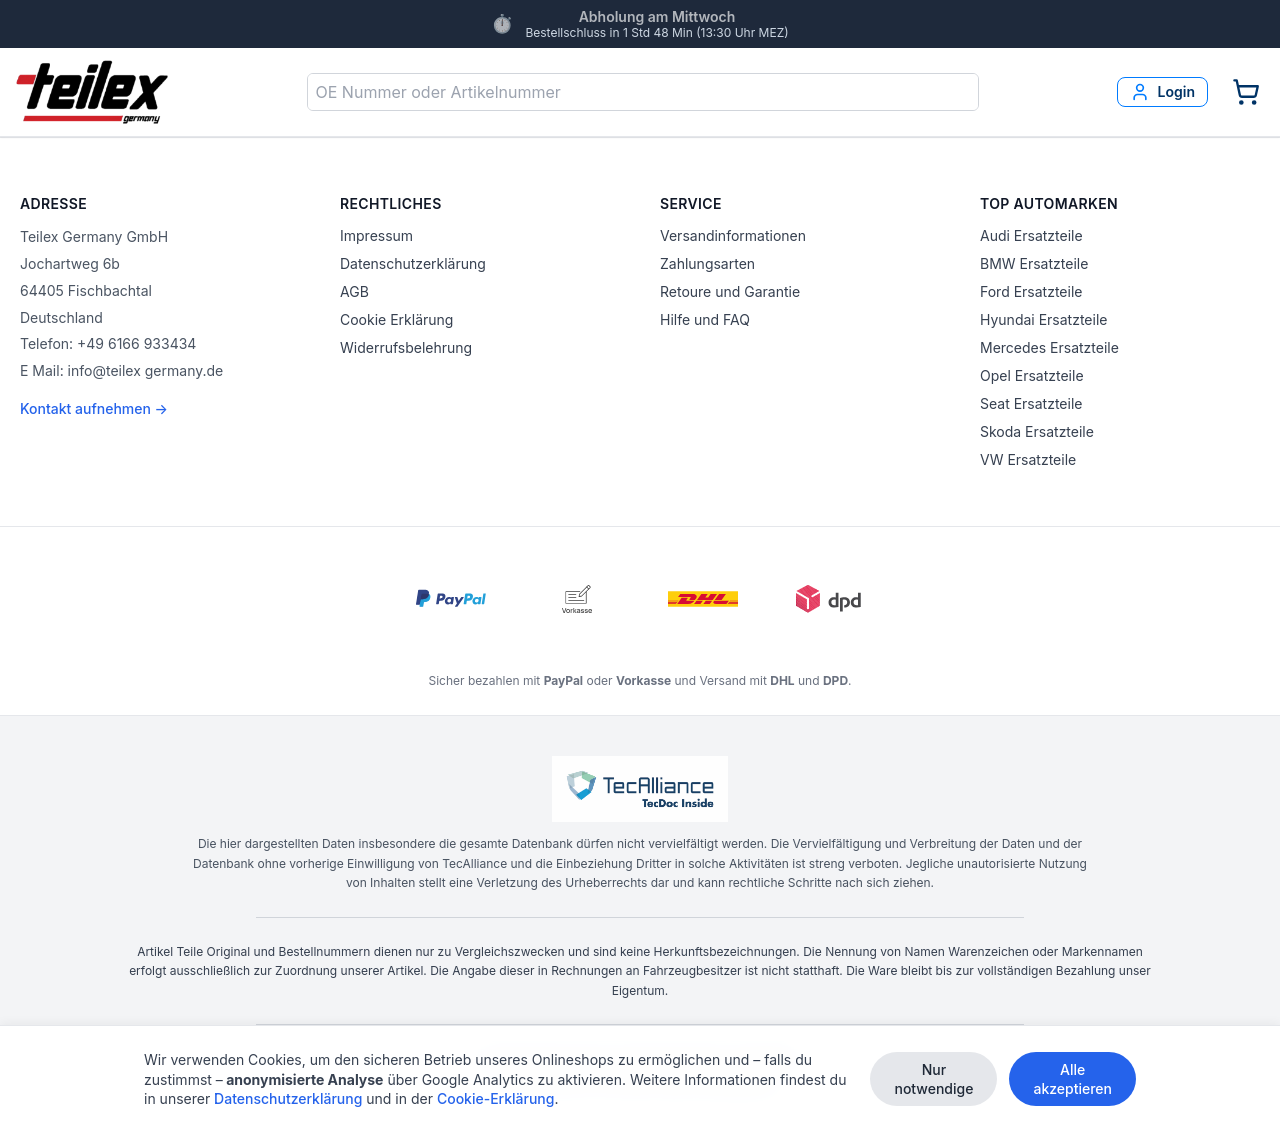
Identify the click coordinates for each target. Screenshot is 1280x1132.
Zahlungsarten (707, 263)
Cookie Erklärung (396, 319)
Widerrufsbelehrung (406, 347)
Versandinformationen (733, 235)
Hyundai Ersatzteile (1043, 319)
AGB (354, 291)
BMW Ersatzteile (1034, 263)
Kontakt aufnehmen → (94, 408)
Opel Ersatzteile (1032, 375)
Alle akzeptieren (1072, 1079)
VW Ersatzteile (1028, 459)
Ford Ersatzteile (1031, 291)
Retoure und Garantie (730, 291)
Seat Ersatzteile (1031, 403)
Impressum (376, 235)
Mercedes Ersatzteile (1049, 347)
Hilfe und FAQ (705, 319)
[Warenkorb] (1246, 92)
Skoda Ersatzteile (1037, 431)
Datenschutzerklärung (413, 263)
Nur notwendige (933, 1079)
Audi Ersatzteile (1031, 235)
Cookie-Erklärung (496, 1098)
